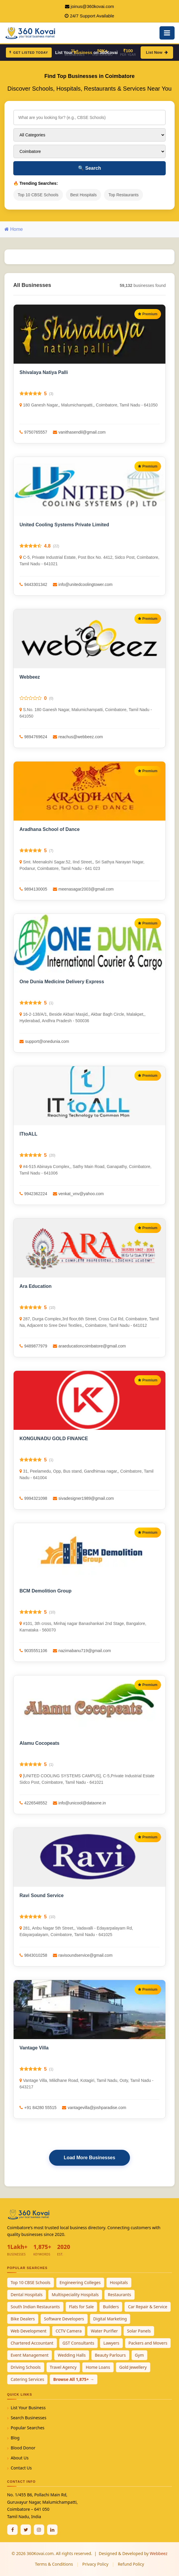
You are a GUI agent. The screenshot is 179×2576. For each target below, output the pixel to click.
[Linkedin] (52, 2529)
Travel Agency (63, 2367)
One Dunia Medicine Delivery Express (61, 981)
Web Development (28, 2331)
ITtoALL (28, 1133)
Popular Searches (27, 2427)
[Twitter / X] (25, 2529)
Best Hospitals (83, 194)
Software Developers (64, 2319)
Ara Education (35, 1286)
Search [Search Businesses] (89, 168)
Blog (15, 2438)
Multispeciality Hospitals (75, 2294)
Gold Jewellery (133, 2367)
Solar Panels (139, 2331)
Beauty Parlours (110, 2355)
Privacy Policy (95, 2564)
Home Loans (98, 2367)
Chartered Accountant (32, 2343)
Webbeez (29, 676)
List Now (157, 52)
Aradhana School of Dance (49, 829)
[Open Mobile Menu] (167, 33)
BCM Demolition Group (45, 1590)
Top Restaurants (123, 194)
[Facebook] (12, 2529)
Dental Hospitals (27, 2294)
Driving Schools (26, 2367)
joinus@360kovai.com (92, 6)
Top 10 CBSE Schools (38, 194)
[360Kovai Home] (31, 32)
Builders (111, 2306)
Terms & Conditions (54, 2564)
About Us (19, 2458)
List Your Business (28, 2407)
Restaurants (119, 2294)
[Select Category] (89, 135)
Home (13, 229)
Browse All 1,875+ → (73, 2379)
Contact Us (21, 2468)
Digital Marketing (110, 2319)
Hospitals (119, 2282)
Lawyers (111, 2343)
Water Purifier (104, 2331)
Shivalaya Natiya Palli (43, 372)
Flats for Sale (81, 2306)
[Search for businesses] (89, 117)
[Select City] (89, 151)
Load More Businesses (89, 2157)
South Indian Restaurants (35, 2306)
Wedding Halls (72, 2355)
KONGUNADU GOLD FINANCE (53, 1438)
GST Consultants (79, 2343)
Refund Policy (131, 2564)
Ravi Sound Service (41, 1895)
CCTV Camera (69, 2331)
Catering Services (27, 2379)
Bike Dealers (23, 2319)
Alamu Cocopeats (39, 1743)
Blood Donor (23, 2448)
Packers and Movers (147, 2343)
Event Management (29, 2355)
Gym (139, 2355)
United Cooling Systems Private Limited (64, 524)
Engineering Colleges (80, 2282)
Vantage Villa (33, 2047)
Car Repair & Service (147, 2306)
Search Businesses (28, 2417)
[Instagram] (39, 2529)
